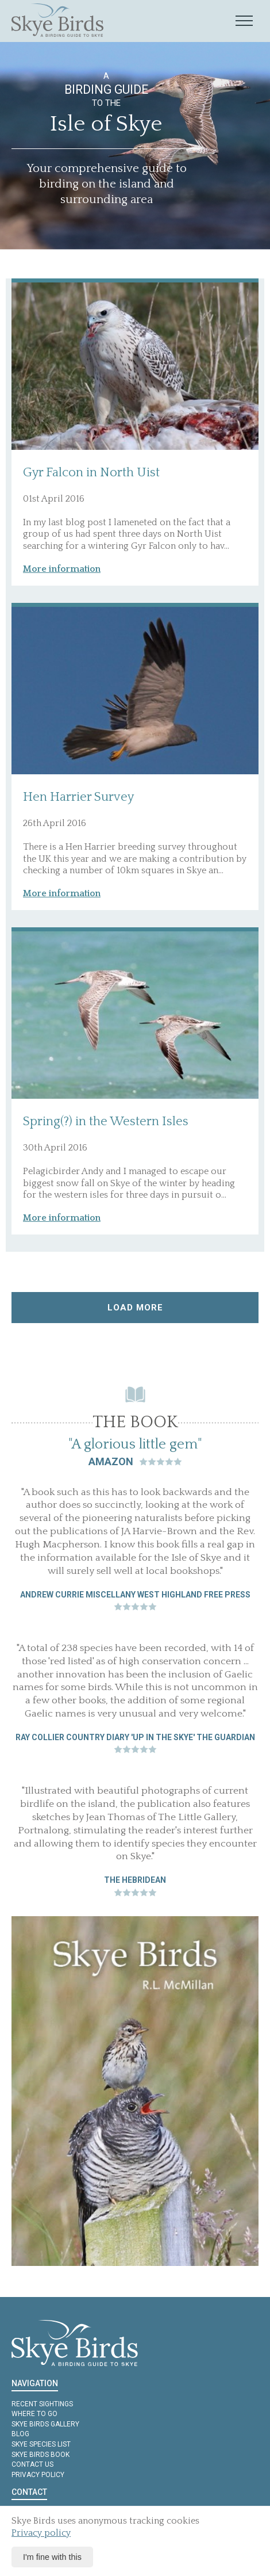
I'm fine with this (52, 2557)
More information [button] (62, 569)
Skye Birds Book (40, 2455)
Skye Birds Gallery (45, 2424)
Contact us (32, 2464)
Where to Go (34, 2414)
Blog (20, 2434)
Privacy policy (37, 2475)
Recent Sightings (42, 2404)
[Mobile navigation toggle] (244, 21)
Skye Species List (41, 2444)
